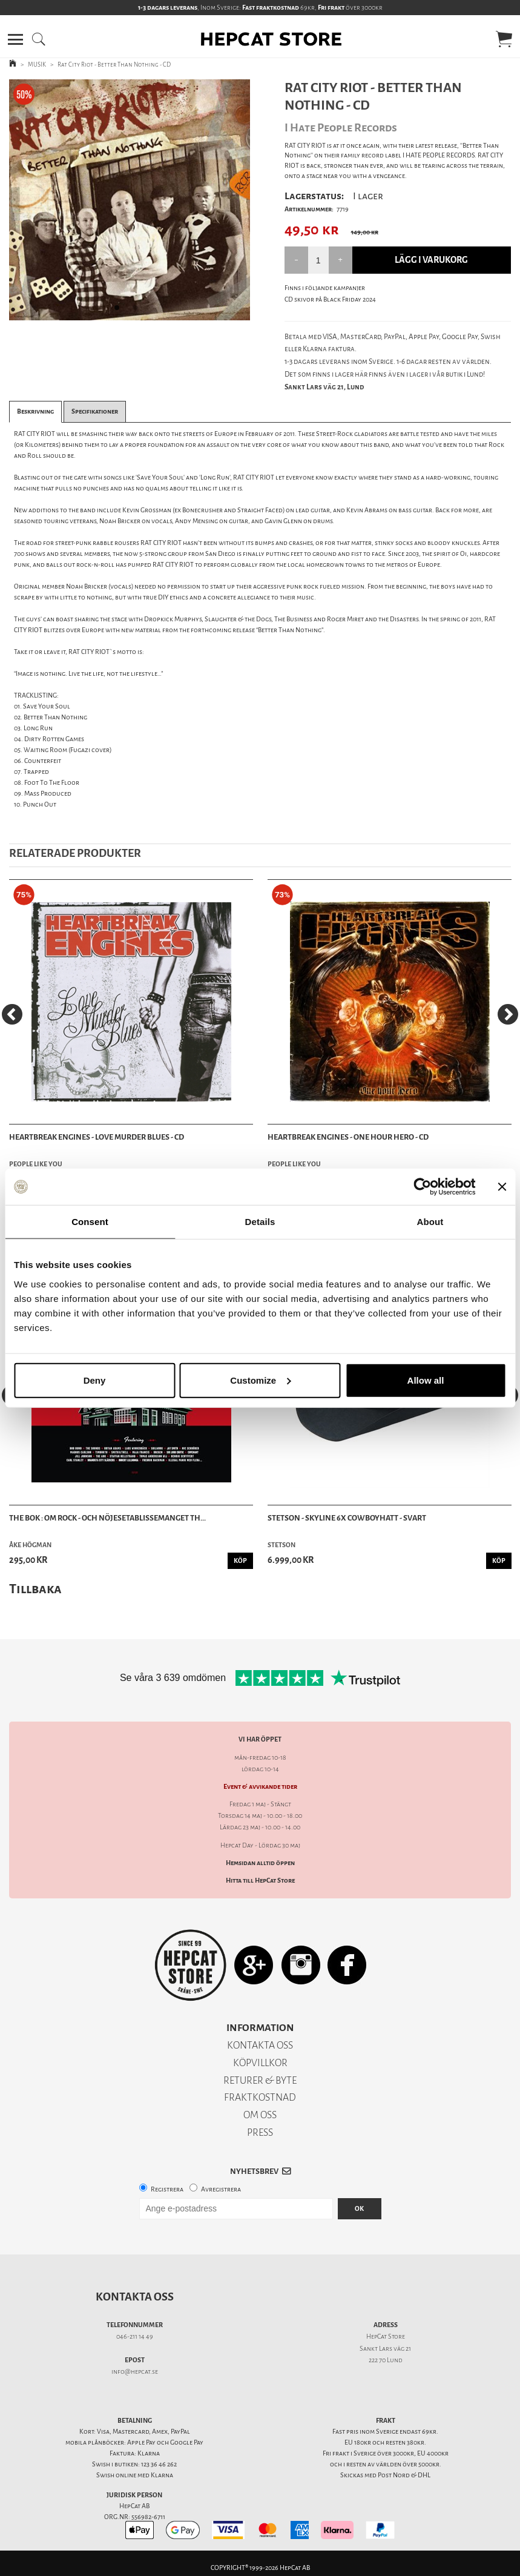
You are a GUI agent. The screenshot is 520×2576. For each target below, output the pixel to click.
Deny (95, 1380)
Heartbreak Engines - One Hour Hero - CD (348, 1137)
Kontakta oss (135, 2297)
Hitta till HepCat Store (260, 1880)
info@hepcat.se (134, 2371)
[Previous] (12, 1014)
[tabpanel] (129, 199)
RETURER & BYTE (260, 2080)
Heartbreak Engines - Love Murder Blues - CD (96, 1137)
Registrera (167, 2189)
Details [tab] (260, 1222)
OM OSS (260, 2115)
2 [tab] (139, 311)
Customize (260, 1380)
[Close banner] (502, 1187)
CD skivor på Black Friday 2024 (330, 299)
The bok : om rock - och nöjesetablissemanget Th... (107, 1518)
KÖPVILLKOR (260, 2062)
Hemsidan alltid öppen (260, 1863)
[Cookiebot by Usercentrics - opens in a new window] (422, 1187)
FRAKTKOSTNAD (260, 2097)
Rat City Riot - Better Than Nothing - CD (114, 64)
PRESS (260, 2132)
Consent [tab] (89, 1222)
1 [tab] (120, 311)
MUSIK (37, 64)
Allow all (425, 1380)
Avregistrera (221, 2189)
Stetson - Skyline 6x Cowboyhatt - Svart (347, 1518)
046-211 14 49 (134, 2336)
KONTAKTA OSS (260, 2045)
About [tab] (430, 1222)
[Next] (508, 1014)
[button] (15, 39)
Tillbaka (35, 1588)
